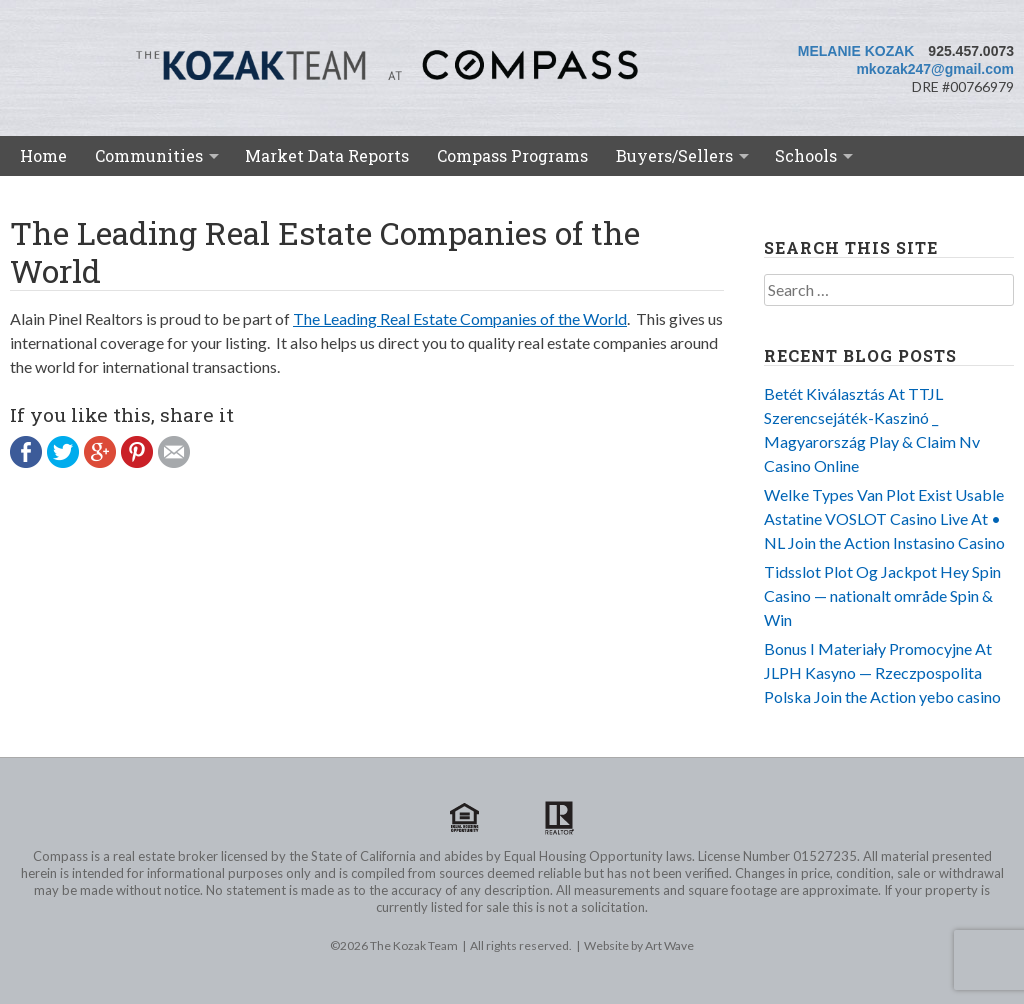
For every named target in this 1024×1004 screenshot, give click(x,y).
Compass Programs (512, 155)
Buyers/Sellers (674, 155)
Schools (806, 155)
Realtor (559, 818)
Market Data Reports (327, 155)
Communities (149, 155)
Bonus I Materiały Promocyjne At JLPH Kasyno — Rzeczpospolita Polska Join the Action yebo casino (882, 672)
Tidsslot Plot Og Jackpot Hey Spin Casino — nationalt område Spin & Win (882, 595)
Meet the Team (88, 194)
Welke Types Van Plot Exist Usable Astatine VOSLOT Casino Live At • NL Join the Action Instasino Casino (884, 518)
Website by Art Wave (639, 945)
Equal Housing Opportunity (465, 818)
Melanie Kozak (856, 51)
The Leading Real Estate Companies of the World (460, 318)
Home (43, 155)
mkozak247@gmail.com (935, 69)
